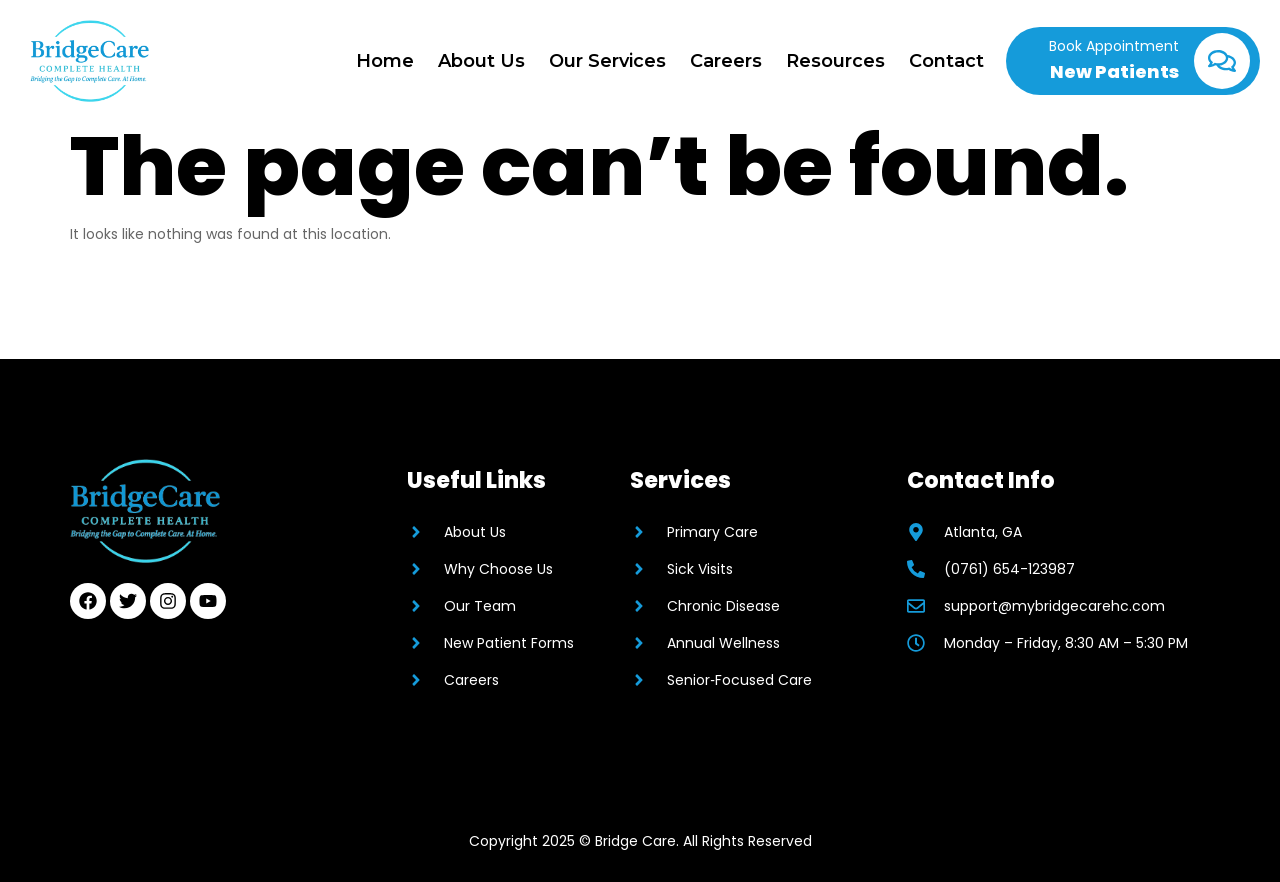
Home (385, 61)
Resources (835, 61)
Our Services (607, 61)
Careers (726, 61)
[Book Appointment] (1222, 61)
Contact (946, 61)
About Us (481, 61)
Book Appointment (1114, 46)
